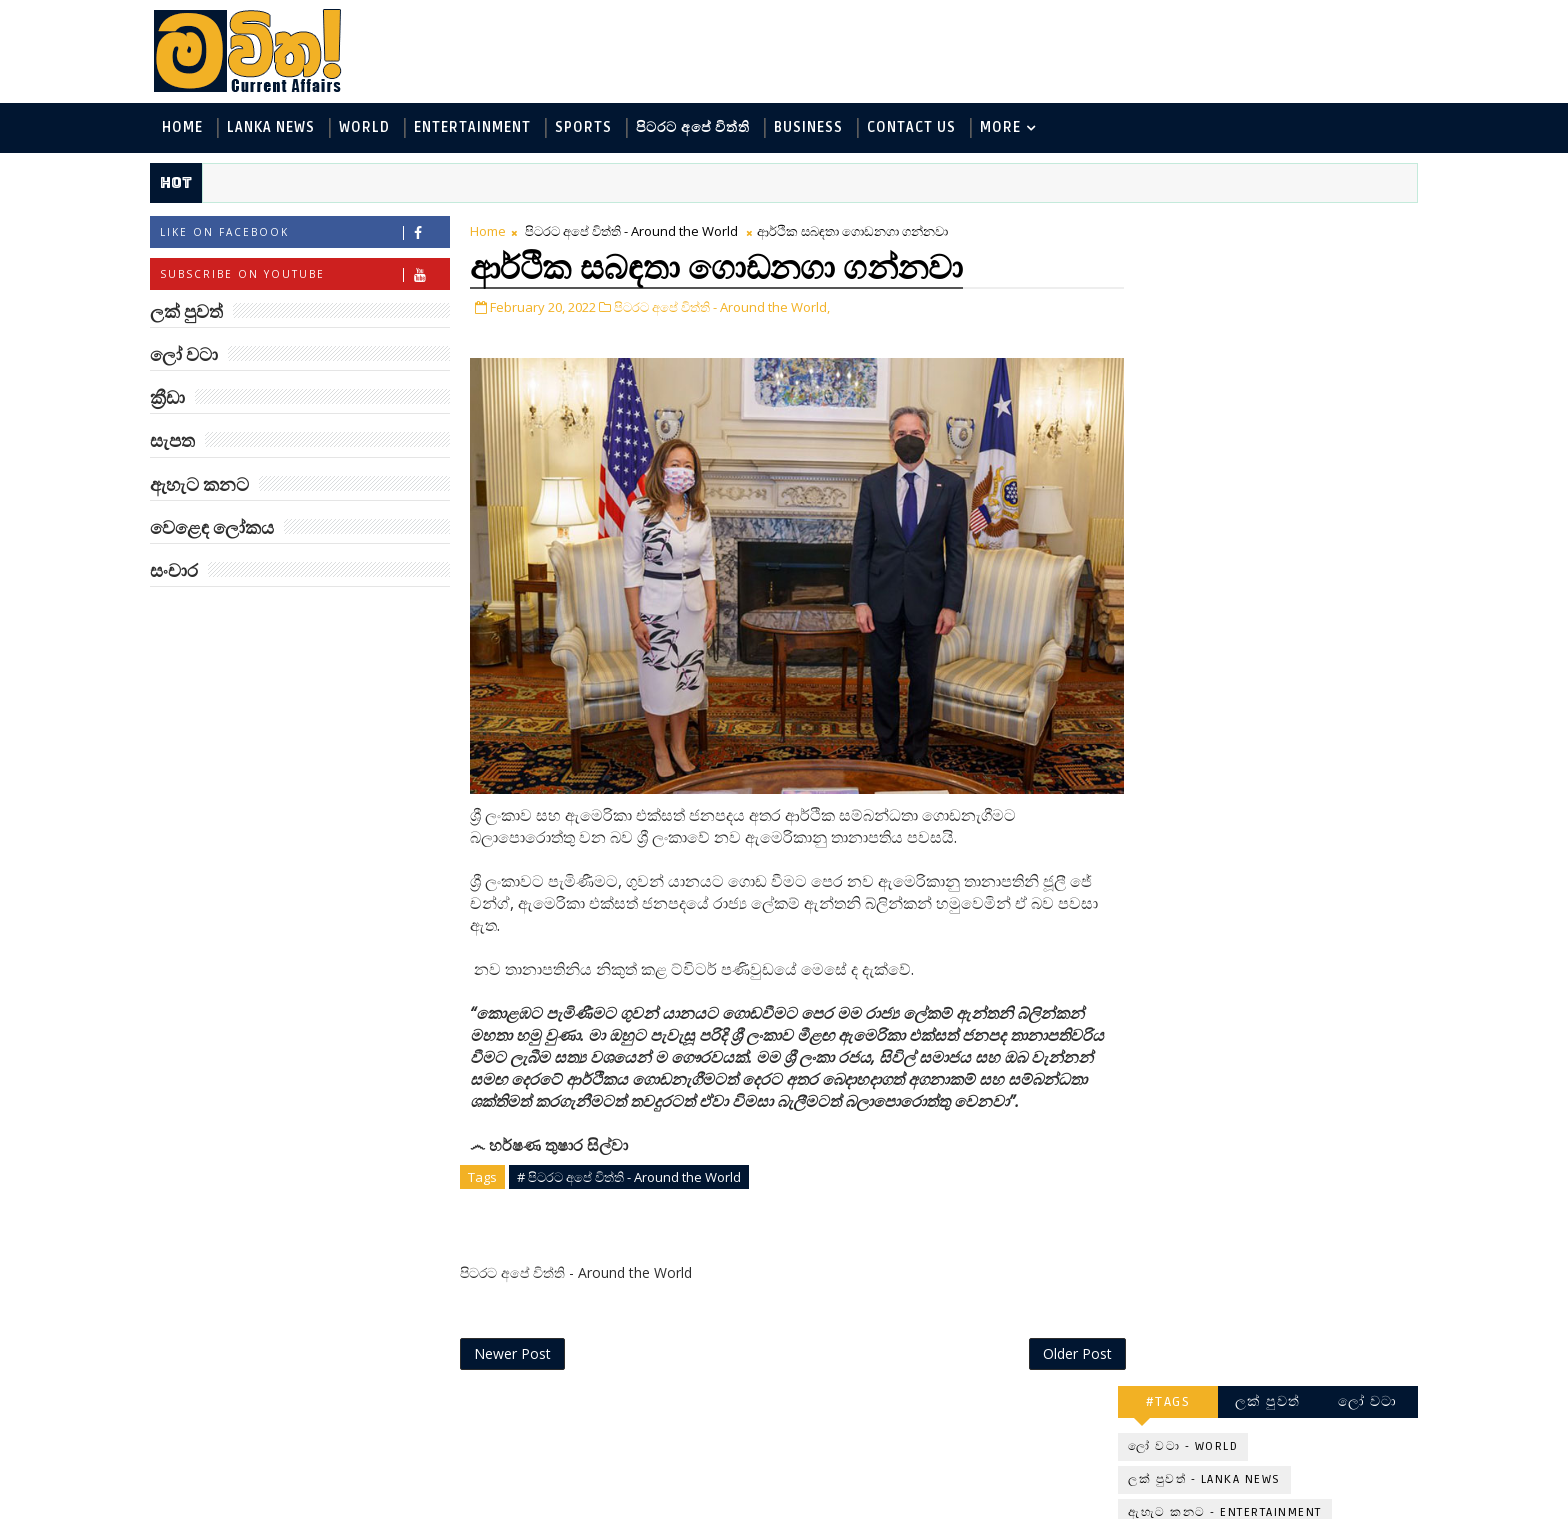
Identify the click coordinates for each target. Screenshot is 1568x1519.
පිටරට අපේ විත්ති (702, 128)
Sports (592, 128)
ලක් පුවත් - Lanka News (1195, 305)
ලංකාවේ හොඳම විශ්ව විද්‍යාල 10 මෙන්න (1288, 746)
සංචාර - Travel (1284, 503)
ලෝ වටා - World (1174, 272)
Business (817, 128)
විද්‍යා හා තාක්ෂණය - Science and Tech (1242, 371)
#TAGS (1159, 227)
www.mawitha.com (387, 1506)
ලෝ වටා (1359, 227)
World (373, 128)
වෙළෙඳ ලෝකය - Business (1205, 470)
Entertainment (481, 128)
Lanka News (280, 128)
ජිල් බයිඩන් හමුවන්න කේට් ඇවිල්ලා (1288, 908)
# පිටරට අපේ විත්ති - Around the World (638, 1170)
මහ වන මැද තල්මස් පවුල (1304, 1304)
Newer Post (521, 1347)
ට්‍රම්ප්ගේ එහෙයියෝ (1280, 818)
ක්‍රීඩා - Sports (1165, 437)
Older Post (1042, 1347)
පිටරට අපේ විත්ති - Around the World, (731, 308)
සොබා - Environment (1307, 437)
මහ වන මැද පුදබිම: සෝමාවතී (1281, 1070)
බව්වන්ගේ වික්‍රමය (1275, 1223)
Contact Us (920, 128)
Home (191, 128)
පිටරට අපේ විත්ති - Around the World (640, 232)
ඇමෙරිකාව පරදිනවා (1284, 656)
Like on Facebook (313, 233)
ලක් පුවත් (1259, 227)
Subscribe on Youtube (313, 275)
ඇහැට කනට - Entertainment (1216, 338)
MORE (1009, 128)
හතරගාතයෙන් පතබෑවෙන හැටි (1305, 989)
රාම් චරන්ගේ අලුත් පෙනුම (1277, 1151)
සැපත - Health (1165, 503)
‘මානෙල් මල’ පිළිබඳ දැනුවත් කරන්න (1282, 584)
